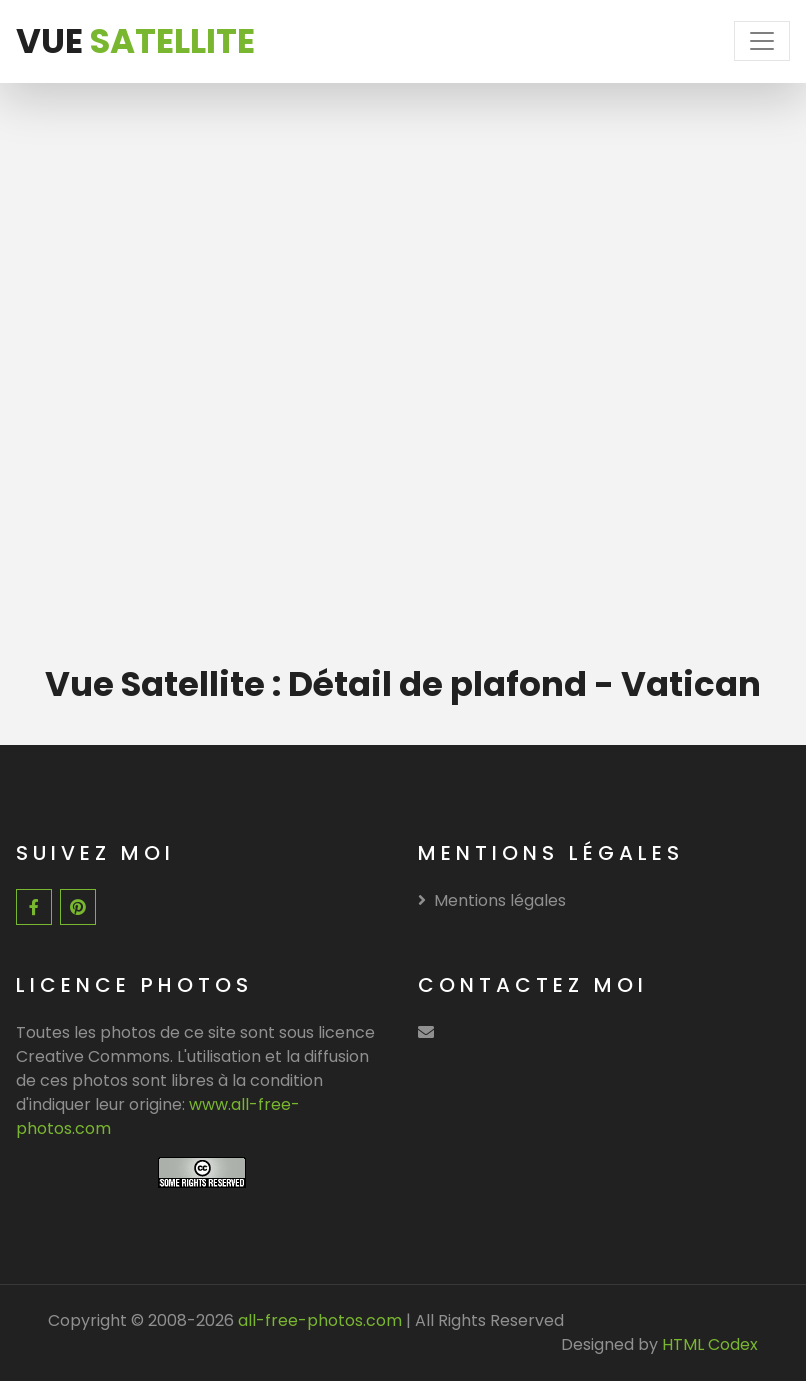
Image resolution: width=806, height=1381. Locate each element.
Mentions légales (492, 900)
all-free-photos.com (318, 1320)
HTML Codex (710, 1344)
